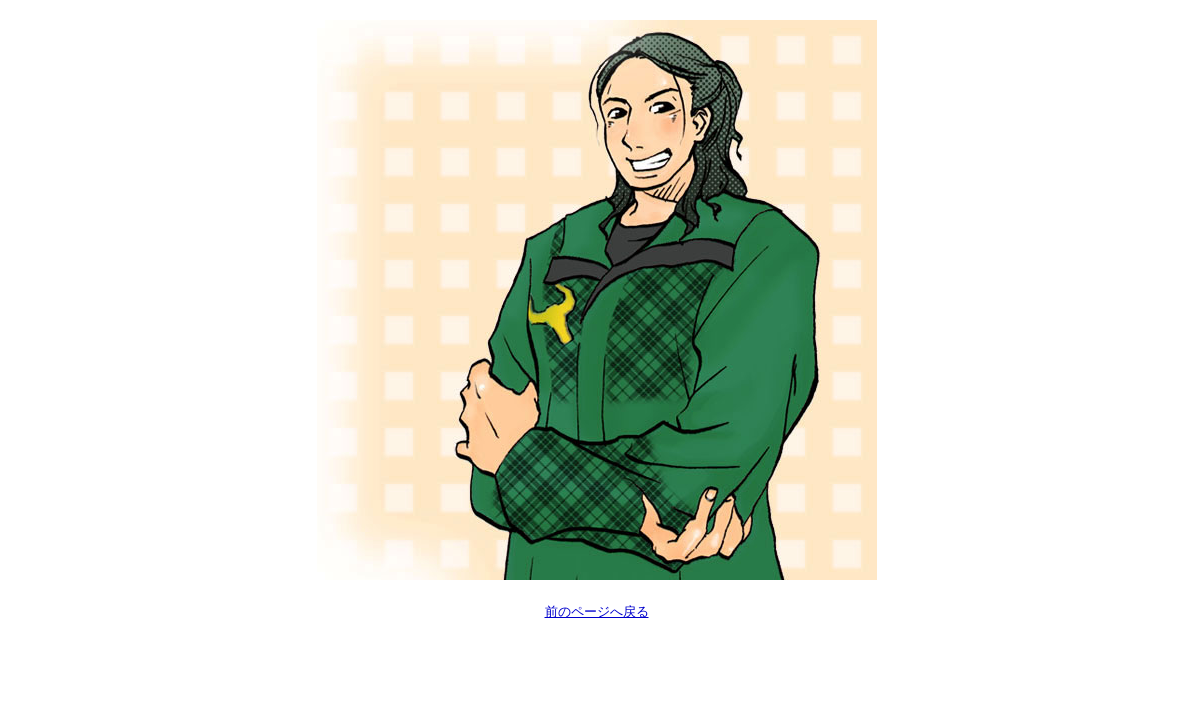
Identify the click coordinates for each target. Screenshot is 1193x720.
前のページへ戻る (597, 611)
